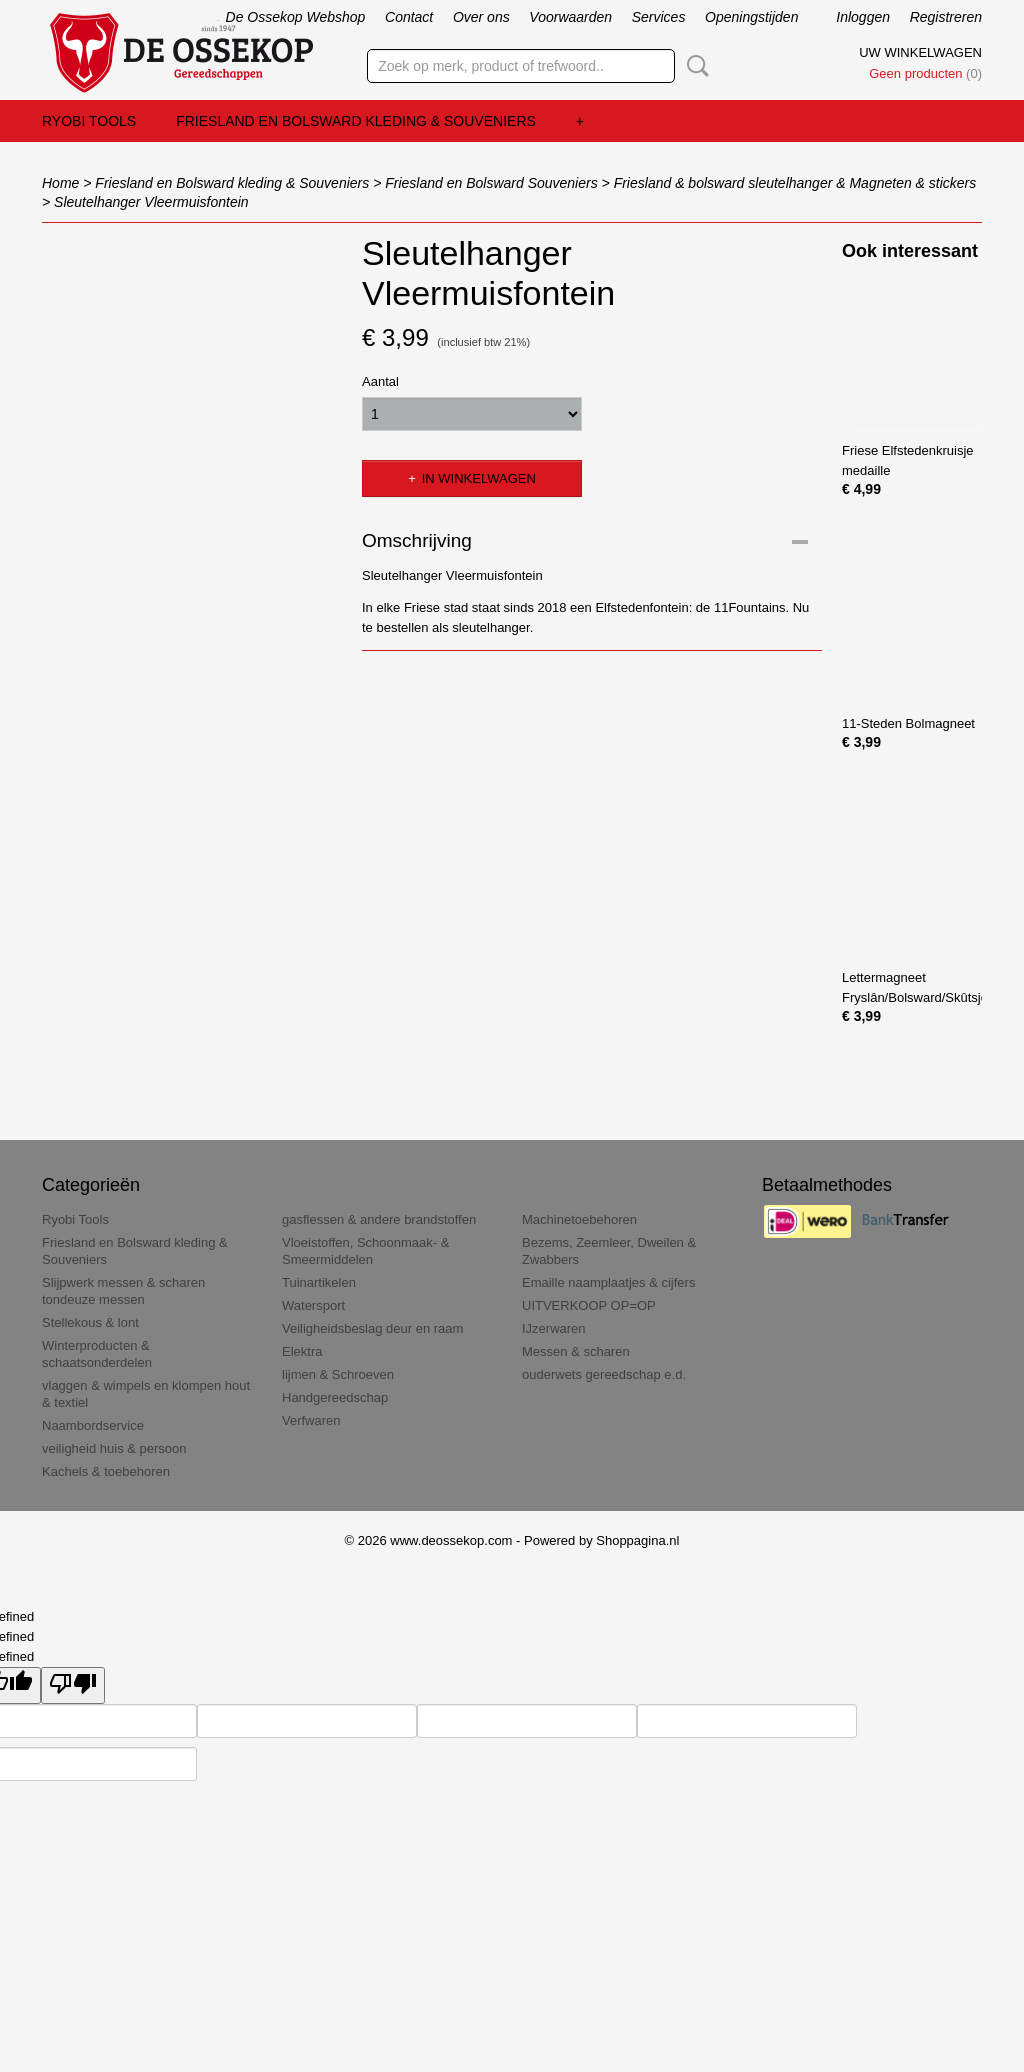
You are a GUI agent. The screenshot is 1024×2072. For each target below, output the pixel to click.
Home (60, 183)
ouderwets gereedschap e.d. (604, 1374)
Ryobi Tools (89, 121)
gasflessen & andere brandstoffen (379, 1219)
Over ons (481, 17)
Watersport (313, 1305)
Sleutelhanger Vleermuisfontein (151, 202)
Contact (409, 17)
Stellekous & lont (90, 1322)
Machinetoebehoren (579, 1219)
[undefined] (73, 1685)
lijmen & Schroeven (338, 1374)
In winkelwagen (479, 478)
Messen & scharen (576, 1351)
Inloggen (863, 17)
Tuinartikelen (319, 1282)
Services (659, 17)
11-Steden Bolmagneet (908, 723)
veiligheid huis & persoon (114, 1448)
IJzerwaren (554, 1328)
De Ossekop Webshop (296, 17)
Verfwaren (311, 1420)
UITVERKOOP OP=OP (589, 1305)
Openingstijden (751, 17)
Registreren (946, 17)
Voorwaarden (570, 17)
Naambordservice (93, 1425)
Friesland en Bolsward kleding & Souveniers (356, 121)
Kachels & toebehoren (106, 1471)
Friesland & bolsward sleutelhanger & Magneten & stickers (795, 183)
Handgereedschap (335, 1397)
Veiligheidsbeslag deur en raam (372, 1328)
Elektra (302, 1351)
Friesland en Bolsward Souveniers (491, 183)
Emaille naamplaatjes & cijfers (608, 1282)
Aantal (380, 381)
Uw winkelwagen (920, 52)
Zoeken (694, 66)
